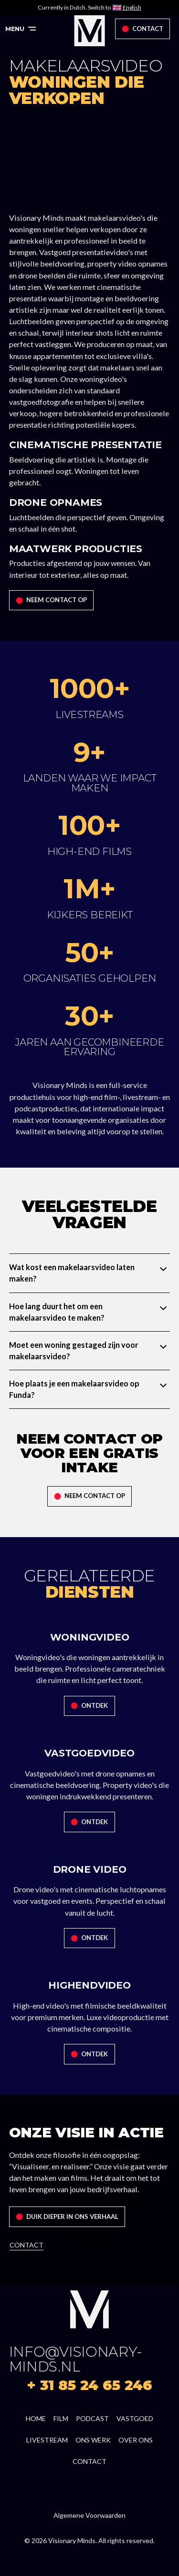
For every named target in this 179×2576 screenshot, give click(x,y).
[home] (89, 30)
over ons (135, 2440)
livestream (47, 2440)
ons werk (93, 2440)
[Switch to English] (127, 7)
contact (89, 2461)
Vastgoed (134, 2418)
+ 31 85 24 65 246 (89, 2385)
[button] (20, 28)
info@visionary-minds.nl (75, 2359)
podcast (92, 2418)
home (36, 2418)
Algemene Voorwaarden (89, 2515)
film (60, 2418)
